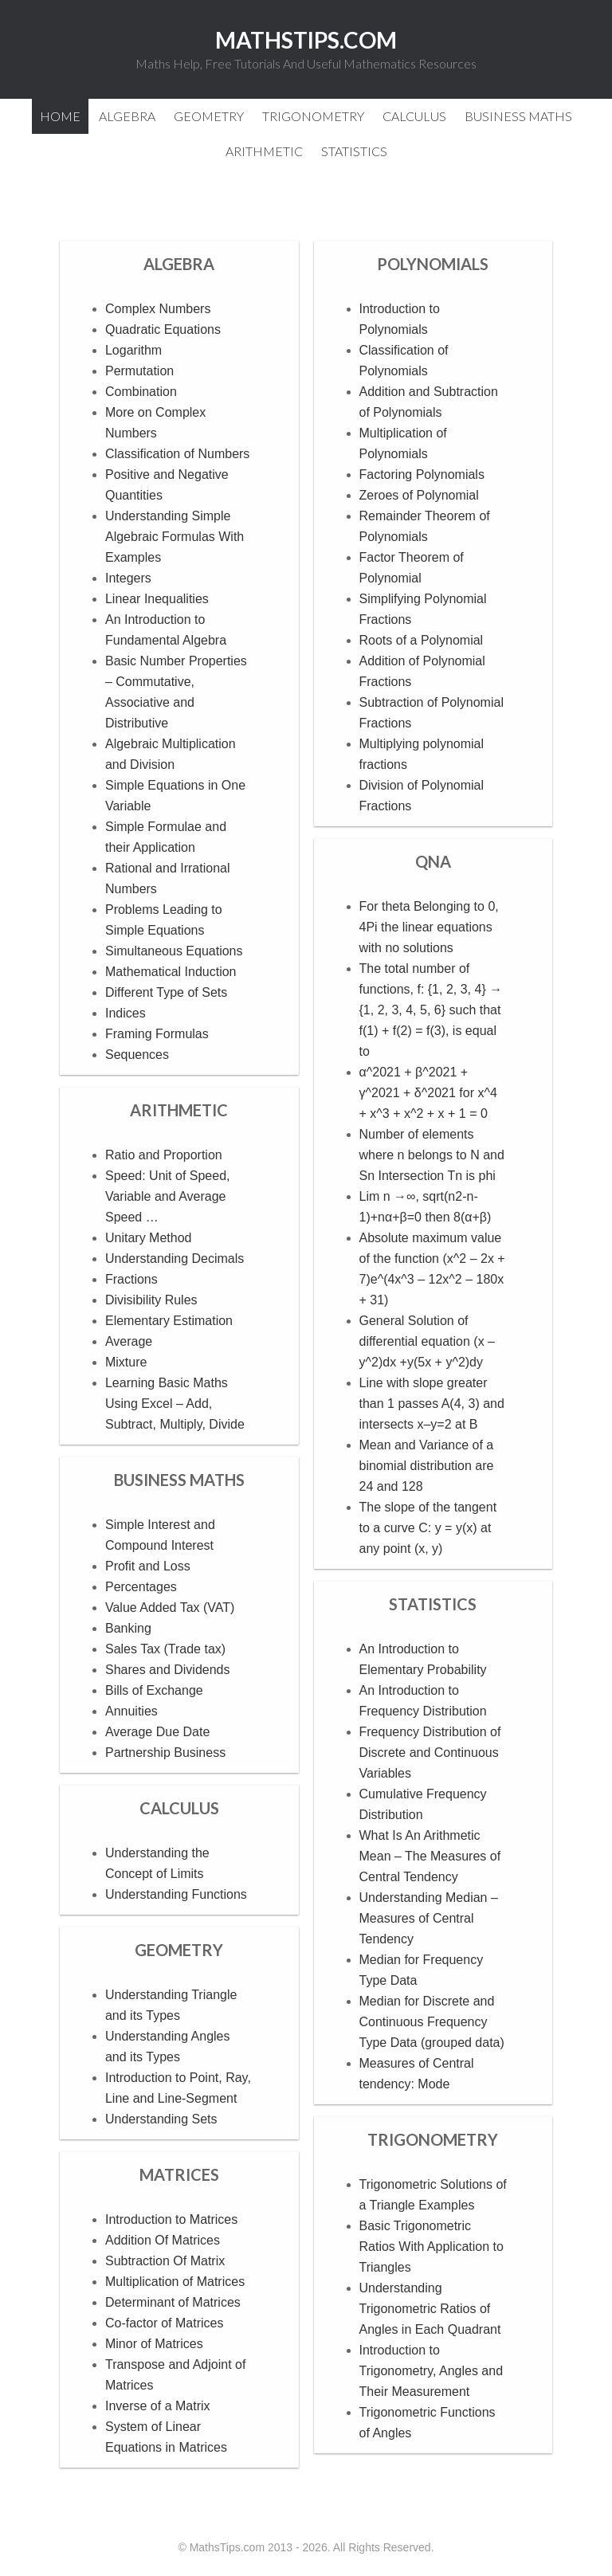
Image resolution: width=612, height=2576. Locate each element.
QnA (433, 861)
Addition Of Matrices (162, 2240)
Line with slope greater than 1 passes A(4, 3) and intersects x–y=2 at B (431, 1403)
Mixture (126, 1362)
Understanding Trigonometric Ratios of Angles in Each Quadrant (430, 2308)
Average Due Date (157, 1732)
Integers (128, 578)
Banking (128, 1628)
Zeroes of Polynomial (419, 495)
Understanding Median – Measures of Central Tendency (428, 1918)
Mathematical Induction (171, 971)
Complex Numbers (157, 309)
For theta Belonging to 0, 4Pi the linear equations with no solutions (429, 927)
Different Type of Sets (166, 992)
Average (128, 1341)
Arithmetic (179, 1109)
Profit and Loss (147, 1566)
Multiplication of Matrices (175, 2281)
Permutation (139, 371)
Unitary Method (148, 1238)
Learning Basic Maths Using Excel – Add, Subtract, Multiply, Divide (175, 1403)
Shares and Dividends (167, 1669)
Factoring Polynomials (421, 474)
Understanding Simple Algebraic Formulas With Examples (174, 536)
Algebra (178, 263)
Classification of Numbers (177, 454)
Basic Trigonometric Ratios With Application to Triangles (431, 2246)
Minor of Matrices (154, 2344)
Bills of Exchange (154, 1690)
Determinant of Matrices (173, 2302)
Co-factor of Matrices (164, 2323)
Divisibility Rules (151, 1300)
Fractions (131, 1279)
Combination (141, 391)
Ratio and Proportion (163, 1155)
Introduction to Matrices (171, 2219)
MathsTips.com (306, 39)
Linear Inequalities (157, 599)
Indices (125, 1013)
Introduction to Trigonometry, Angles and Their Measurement (431, 2370)
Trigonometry (432, 2139)
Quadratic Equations (163, 329)
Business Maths (179, 1479)
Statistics (433, 1603)
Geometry (179, 1949)
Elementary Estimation (169, 1320)
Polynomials (432, 263)
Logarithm (133, 350)
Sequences (137, 1054)
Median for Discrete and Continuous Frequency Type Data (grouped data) (431, 2021)
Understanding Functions (176, 1894)
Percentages (141, 1587)
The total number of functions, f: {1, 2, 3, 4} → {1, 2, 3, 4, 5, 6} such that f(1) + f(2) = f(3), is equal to (431, 1010)
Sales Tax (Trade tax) (165, 1649)
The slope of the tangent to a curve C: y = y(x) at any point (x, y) (428, 1527)
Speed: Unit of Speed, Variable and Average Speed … (167, 1196)
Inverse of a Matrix (157, 2406)
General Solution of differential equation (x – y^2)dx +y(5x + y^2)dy (427, 1341)
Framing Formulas (157, 1034)
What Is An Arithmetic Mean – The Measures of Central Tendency (430, 1856)
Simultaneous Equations (174, 951)
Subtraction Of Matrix (165, 2261)
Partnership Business (165, 1752)
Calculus (179, 1807)
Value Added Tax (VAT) (169, 1607)
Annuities (131, 1711)
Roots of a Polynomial (421, 640)
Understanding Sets (161, 2119)
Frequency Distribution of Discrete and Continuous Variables (430, 1752)
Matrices (179, 2174)
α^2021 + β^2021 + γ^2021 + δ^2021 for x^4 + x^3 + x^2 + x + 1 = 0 (428, 1092)
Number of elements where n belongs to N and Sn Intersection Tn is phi (431, 1154)
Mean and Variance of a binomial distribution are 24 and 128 (426, 1465)
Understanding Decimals (174, 1258)
